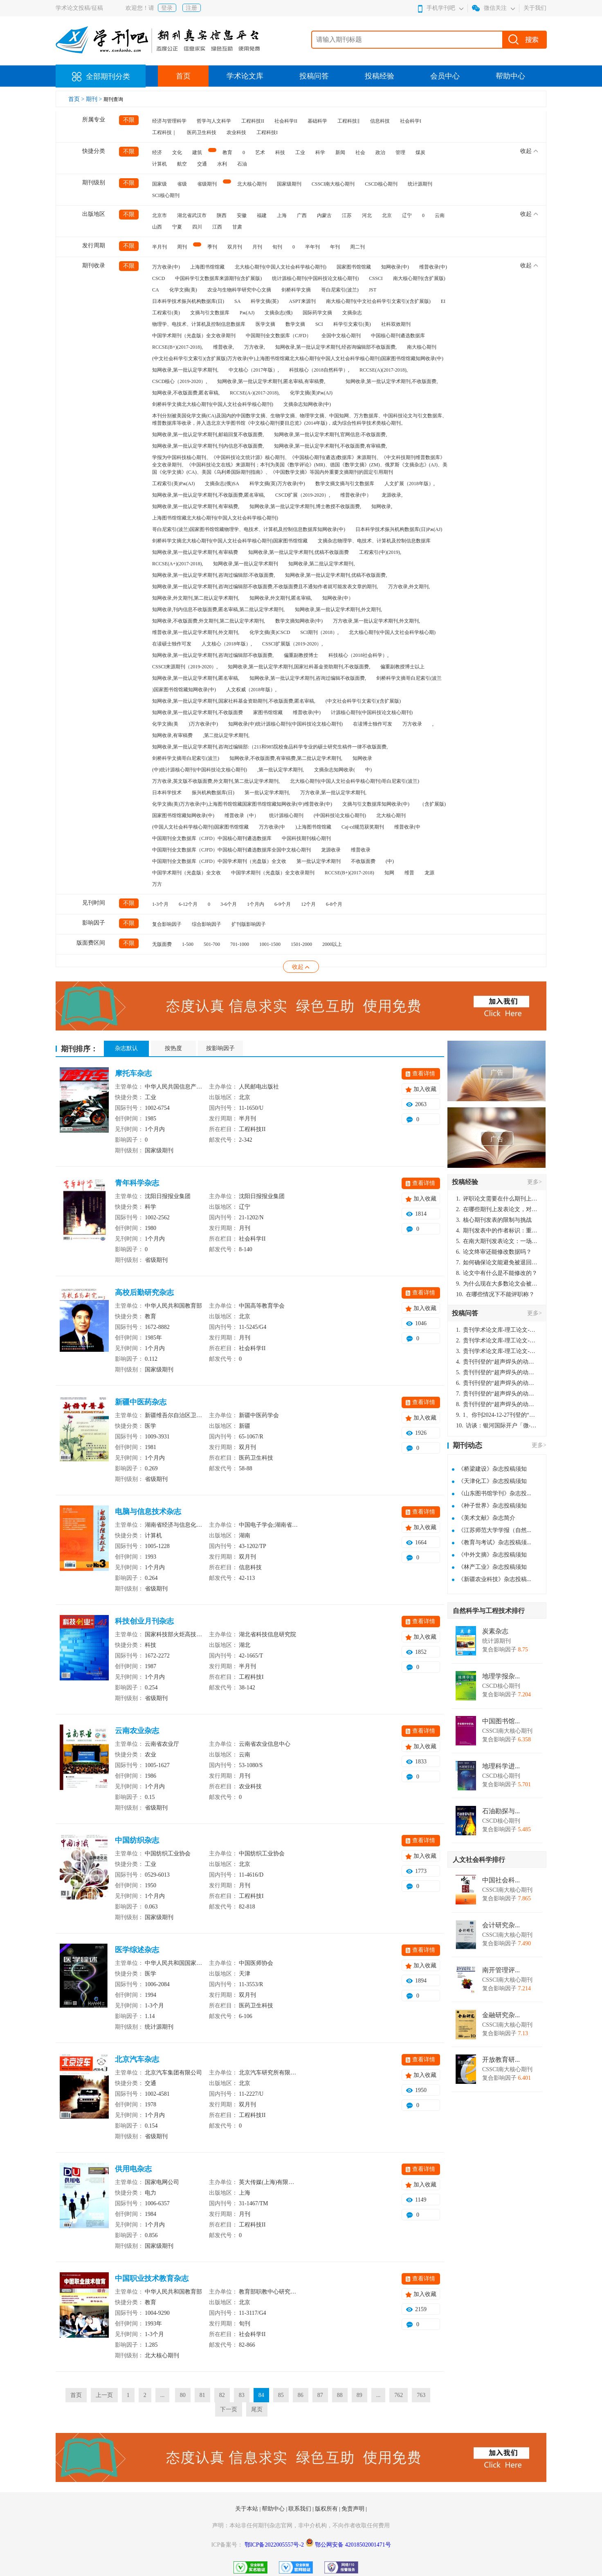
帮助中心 (510, 76)
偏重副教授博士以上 (402, 667)
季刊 (212, 247)
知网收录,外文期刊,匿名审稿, (280, 598)
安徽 (242, 215)
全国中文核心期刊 (341, 335)
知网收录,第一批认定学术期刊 (245, 564)
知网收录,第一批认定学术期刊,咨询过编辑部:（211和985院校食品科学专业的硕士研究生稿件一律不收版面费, (270, 747)
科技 (280, 152)
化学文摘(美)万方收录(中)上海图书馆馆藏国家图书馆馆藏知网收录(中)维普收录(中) (242, 804)
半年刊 (312, 247)
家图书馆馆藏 (268, 712)
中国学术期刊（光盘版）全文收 (186, 873)
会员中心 (445, 76)
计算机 (159, 164)
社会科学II (285, 121)
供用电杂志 (133, 2169)
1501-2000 (301, 944)
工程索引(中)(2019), (380, 552)
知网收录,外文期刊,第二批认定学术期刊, (195, 598)
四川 (197, 227)
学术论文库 (245, 76)
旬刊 (277, 247)
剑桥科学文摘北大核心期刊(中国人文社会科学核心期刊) (212, 404)
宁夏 (177, 227)
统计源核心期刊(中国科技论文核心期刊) (315, 278)
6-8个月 (334, 904)
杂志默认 (126, 1048)
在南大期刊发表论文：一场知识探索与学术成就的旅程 (497, 1241)
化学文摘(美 (165, 724)
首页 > (77, 99)
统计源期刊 (420, 184)
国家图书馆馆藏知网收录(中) (183, 815)
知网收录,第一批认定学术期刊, (185, 370)
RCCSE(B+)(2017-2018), (177, 347)
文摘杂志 (352, 313)
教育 (227, 152)
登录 (167, 8)
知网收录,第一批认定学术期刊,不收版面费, (392, 381)
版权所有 (327, 2509)
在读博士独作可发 (372, 724)
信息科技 (380, 121)
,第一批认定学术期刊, (280, 770)
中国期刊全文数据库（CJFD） (278, 335)
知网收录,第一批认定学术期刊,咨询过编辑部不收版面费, (213, 655)
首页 (183, 76)
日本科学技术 (167, 792)
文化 (177, 152)
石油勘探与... (501, 1811)
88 (340, 2395)
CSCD (158, 278)
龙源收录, (392, 495)
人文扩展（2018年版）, (409, 483)
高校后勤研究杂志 (144, 1292)
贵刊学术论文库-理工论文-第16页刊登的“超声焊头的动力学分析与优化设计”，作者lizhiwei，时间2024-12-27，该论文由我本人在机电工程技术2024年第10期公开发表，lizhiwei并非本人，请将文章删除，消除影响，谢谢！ (497, 1330)
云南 (440, 215)
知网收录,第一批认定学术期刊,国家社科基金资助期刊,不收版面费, (299, 667)
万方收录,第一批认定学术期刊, (333, 792)
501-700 (212, 944)
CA (155, 290)
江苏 (347, 215)
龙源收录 (331, 850)
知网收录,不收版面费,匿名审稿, (186, 393)
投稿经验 (379, 76)
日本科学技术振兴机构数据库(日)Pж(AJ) (398, 529)
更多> (534, 1182)
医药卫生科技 (201, 132)
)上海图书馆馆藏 (313, 827)
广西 (302, 215)
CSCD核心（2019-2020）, (179, 381)
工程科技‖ (348, 121)
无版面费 (162, 944)
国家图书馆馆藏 (354, 267)
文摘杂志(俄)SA (222, 483)
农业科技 (236, 132)
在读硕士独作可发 (171, 644)
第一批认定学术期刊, (267, 792)
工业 (300, 152)
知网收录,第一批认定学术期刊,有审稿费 (195, 552)
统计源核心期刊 (286, 815)
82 (222, 2395)
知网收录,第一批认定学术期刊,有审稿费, (195, 506)
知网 (389, 873)
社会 (360, 152)
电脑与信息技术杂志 (148, 1512)
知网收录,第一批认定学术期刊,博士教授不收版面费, (305, 506)
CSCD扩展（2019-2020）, (302, 495)
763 (421, 2395)
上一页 (104, 2395)
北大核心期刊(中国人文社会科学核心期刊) (280, 267)
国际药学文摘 (317, 313)
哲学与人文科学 (214, 121)
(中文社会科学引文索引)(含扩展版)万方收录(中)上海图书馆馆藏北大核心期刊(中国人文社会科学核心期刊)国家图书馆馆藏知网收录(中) (297, 358)
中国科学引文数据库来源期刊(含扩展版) (218, 278)
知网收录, (381, 506)
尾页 (257, 2409)
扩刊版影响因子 (248, 924)
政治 (380, 152)
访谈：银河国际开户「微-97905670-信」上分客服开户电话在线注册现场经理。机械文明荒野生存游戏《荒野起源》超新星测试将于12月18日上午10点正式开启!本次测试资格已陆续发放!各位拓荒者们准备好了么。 (497, 1425)
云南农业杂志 (137, 1731)
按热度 (173, 1048)
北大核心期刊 (252, 184)
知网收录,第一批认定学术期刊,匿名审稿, (195, 678)
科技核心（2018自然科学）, (319, 370)
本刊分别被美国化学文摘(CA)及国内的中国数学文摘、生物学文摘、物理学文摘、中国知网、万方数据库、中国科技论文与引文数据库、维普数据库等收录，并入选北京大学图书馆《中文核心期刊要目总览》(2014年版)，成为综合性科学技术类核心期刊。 (299, 419)
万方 (157, 884)
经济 (157, 152)
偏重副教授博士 (301, 655)
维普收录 (361, 850)
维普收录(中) (433, 267)
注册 (191, 8)
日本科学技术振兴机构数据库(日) (188, 301)
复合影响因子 (167, 924)
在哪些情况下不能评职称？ (495, 1294)
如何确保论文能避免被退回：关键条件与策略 (497, 1262)
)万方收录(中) (203, 724)
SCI (319, 324)
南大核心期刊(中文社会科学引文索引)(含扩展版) (378, 301)
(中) (390, 861)
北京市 (159, 215)
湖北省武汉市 (192, 215)
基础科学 (317, 121)
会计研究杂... (501, 1925)
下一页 (228, 2409)
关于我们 (534, 8)
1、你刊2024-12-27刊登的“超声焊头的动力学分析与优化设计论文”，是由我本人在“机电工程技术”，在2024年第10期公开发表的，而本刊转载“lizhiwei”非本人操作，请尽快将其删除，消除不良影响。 (497, 1415)
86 (300, 2395)
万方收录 (412, 724)
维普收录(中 (407, 827)
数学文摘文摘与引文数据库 (344, 483)
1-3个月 (160, 904)
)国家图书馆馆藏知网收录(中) (184, 689)
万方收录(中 (272, 827)
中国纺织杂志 (137, 1840)
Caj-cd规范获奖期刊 (362, 827)
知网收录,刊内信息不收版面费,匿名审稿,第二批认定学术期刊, (218, 609)
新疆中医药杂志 (140, 1402)
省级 (182, 184)
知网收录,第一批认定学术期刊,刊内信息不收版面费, (208, 446)
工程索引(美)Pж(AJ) (173, 483)
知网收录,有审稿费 (172, 735)
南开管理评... (501, 1970)
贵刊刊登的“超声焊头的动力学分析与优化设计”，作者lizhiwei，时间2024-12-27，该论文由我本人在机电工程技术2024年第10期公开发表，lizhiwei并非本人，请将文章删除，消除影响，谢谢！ (497, 1362)
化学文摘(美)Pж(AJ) (311, 393)
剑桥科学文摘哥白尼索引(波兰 (409, 678)
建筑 (197, 152)
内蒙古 (324, 215)
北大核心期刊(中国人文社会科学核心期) (392, 632)
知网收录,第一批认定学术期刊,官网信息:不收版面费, (330, 434)
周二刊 (357, 247)
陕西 (222, 215)
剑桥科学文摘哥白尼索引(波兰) (185, 758)
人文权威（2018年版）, (251, 689)
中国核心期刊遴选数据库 (398, 335)
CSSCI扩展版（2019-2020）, (292, 644)
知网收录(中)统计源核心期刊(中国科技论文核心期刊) (285, 724)
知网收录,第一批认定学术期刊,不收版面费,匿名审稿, (208, 495)
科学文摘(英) (265, 301)
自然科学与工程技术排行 (489, 1610)
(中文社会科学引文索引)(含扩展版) (363, 701)
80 (183, 2395)
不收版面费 (363, 861)
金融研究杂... (501, 2015)
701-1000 (239, 944)
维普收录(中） (355, 495)
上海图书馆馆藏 (207, 267)
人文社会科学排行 (479, 1859)
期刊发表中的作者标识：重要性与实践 (497, 1231)
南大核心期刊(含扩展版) (419, 278)
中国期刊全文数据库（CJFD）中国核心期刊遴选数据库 (212, 838)
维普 (409, 873)
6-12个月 (188, 904)
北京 (387, 215)
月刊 (257, 247)
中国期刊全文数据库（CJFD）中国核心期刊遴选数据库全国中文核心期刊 (231, 850)
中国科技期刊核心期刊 (306, 838)
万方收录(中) (166, 267)
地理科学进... (501, 1766)
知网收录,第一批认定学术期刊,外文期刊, (338, 609)
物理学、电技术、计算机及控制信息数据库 (198, 324)
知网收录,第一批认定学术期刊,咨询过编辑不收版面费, (307, 678)
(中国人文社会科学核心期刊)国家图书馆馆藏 (200, 827)
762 (398, 2395)
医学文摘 (265, 324)
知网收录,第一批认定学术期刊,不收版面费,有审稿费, (330, 446)
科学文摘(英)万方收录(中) (277, 483)
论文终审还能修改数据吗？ (494, 1252)
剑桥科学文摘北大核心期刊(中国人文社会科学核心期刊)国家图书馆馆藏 (230, 541)
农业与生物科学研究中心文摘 (239, 290)
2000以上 (332, 944)
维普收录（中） (242, 815)
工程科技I (267, 132)
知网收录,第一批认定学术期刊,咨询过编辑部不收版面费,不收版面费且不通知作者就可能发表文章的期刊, (265, 586)
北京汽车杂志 (137, 2059)
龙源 (429, 873)
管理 (400, 152)
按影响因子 (220, 1048)
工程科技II (252, 121)
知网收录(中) (395, 267)
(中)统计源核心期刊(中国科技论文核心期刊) (199, 770)
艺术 (260, 152)
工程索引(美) (166, 313)
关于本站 (247, 2509)
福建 (262, 215)
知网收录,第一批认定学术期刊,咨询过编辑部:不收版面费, (213, 575)
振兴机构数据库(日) (213, 792)
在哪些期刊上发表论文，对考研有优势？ (497, 1209)
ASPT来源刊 (302, 301)
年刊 (335, 247)
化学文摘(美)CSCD (269, 632)
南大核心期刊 (421, 347)
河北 (367, 215)
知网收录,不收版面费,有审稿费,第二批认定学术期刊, (285, 758)
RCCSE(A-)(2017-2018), (255, 393)
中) (368, 770)
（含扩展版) (433, 804)
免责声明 (353, 2509)
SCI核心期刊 (166, 195)
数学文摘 (295, 324)
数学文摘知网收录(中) (299, 621)
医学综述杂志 (137, 1950)
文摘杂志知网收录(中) (307, 404)
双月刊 (234, 247)
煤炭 (420, 152)
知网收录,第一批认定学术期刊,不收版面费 (197, 712)
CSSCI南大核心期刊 (333, 184)
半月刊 (159, 247)
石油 (242, 164)
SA (237, 301)
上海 (282, 215)
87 (320, 2395)
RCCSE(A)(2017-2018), (383, 370)
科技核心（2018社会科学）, (358, 655)
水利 (222, 164)
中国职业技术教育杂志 (152, 2278)
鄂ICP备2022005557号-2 (275, 2545)
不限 (129, 120)
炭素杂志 (495, 1631)
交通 (202, 164)
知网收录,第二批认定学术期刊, (321, 564)
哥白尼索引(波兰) (340, 290)
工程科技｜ (164, 132)
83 (242, 2395)
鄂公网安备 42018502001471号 (353, 2545)
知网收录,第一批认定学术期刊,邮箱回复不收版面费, (208, 434)
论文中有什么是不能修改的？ (496, 1273)
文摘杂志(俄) (278, 313)
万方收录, (254, 347)
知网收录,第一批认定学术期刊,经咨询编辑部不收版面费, (336, 347)
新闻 (340, 152)
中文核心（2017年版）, (254, 370)
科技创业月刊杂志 (144, 1621)
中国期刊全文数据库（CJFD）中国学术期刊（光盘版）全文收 (219, 861)
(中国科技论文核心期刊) (340, 815)
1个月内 (255, 904)
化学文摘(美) (183, 290)
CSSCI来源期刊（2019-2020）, (185, 667)
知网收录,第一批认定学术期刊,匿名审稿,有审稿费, (271, 381)
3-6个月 (228, 904)
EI (443, 301)
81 (202, 2395)
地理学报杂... (501, 1676)
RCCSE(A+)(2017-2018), (177, 564)
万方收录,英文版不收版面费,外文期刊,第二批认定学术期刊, (216, 781)
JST (373, 290)
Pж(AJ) (247, 313)
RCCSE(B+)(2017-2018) (349, 873)
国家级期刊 (289, 184)
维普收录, (223, 347)
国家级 (159, 184)
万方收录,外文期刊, (409, 586)
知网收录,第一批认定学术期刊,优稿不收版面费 (298, 552)
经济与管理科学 (169, 121)
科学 (320, 152)
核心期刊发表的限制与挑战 (494, 1220)
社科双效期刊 (396, 324)
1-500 (187, 944)
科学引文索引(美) (352, 324)
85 (281, 2395)
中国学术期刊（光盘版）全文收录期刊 (194, 335)
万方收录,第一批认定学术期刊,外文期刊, (376, 621)
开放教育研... (501, 2059)
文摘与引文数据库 (209, 313)
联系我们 (300, 2509)
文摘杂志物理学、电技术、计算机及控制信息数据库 (374, 541)
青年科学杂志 (137, 1183)
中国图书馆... (501, 1721)
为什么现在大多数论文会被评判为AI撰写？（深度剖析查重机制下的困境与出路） (497, 1284)
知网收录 (362, 758)
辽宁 (407, 215)
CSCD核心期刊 (381, 184)
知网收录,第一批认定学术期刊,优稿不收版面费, (336, 575)
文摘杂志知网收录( (334, 770)
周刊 (182, 247)
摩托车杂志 (133, 1073)
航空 (182, 164)
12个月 (308, 904)
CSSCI (375, 278)
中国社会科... (501, 1880)
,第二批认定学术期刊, (226, 735)
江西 (217, 227)
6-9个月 (282, 904)
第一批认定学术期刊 (319, 861)
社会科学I (410, 121)
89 (359, 2395)
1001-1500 (270, 944)
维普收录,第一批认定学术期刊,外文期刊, (195, 632)
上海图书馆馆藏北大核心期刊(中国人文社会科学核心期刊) (215, 518)
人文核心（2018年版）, (227, 644)
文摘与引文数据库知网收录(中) (375, 804)
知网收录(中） (337, 598)
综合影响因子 (206, 924)
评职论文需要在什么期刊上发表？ (497, 1199)
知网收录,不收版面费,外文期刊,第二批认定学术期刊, (208, 621)
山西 (157, 227)
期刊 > (94, 99)
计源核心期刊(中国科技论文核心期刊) (372, 712)
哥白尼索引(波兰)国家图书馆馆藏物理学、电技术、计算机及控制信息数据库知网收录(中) (248, 529)
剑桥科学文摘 (296, 290)
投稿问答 (314, 76)
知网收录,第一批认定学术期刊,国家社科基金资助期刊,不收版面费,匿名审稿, (233, 701)
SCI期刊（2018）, (319, 632)
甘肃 (237, 227)
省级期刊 (207, 184)
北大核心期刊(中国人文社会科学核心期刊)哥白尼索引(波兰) (354, 781)
